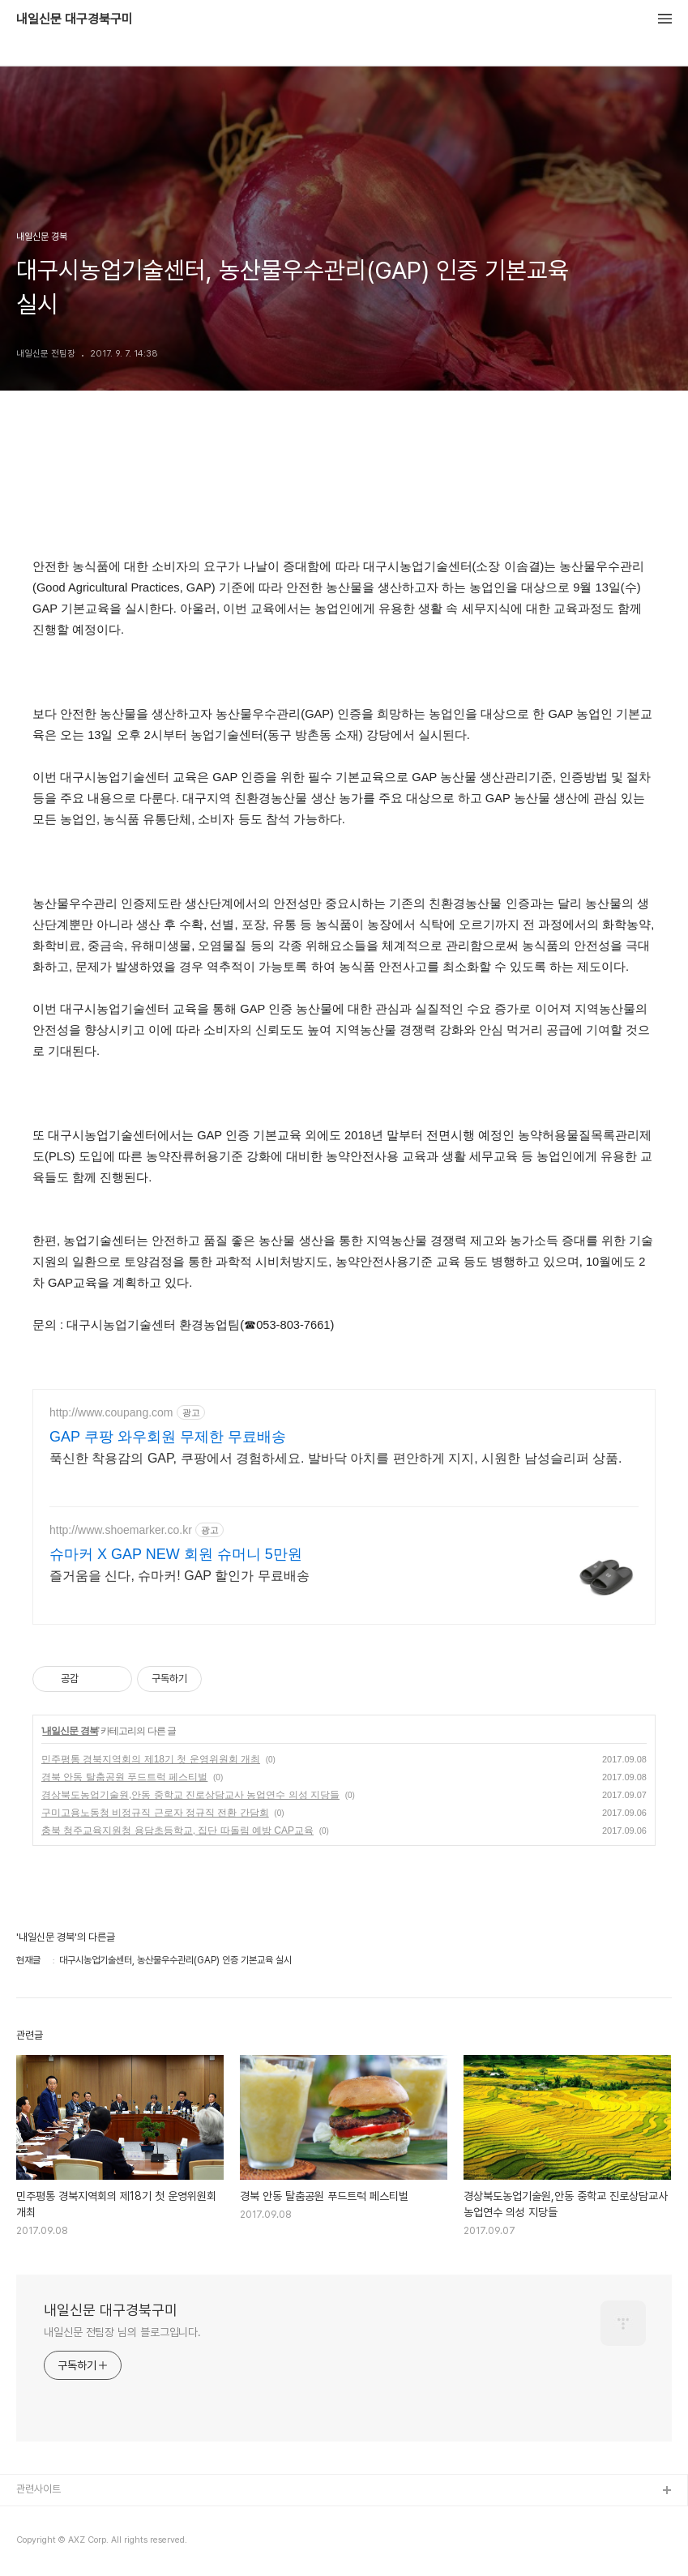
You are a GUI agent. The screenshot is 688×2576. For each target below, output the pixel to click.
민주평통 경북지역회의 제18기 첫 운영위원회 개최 (150, 1759)
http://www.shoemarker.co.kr (120, 1529)
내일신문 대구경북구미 (74, 19)
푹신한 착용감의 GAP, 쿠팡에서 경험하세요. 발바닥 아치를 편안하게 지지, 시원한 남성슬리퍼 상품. (335, 1458)
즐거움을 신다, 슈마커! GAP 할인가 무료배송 (179, 1576)
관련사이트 (38, 2489)
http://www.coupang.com (111, 1412)
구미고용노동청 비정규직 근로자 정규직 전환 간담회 (155, 1812)
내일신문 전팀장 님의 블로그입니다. (122, 2332)
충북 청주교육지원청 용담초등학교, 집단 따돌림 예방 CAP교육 (177, 1830)
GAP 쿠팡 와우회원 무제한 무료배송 (167, 1437)
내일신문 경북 (69, 1731)
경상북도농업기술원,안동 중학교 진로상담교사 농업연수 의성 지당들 (190, 1795)
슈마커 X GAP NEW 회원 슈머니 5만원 (175, 1554)
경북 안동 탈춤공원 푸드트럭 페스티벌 (124, 1777)
